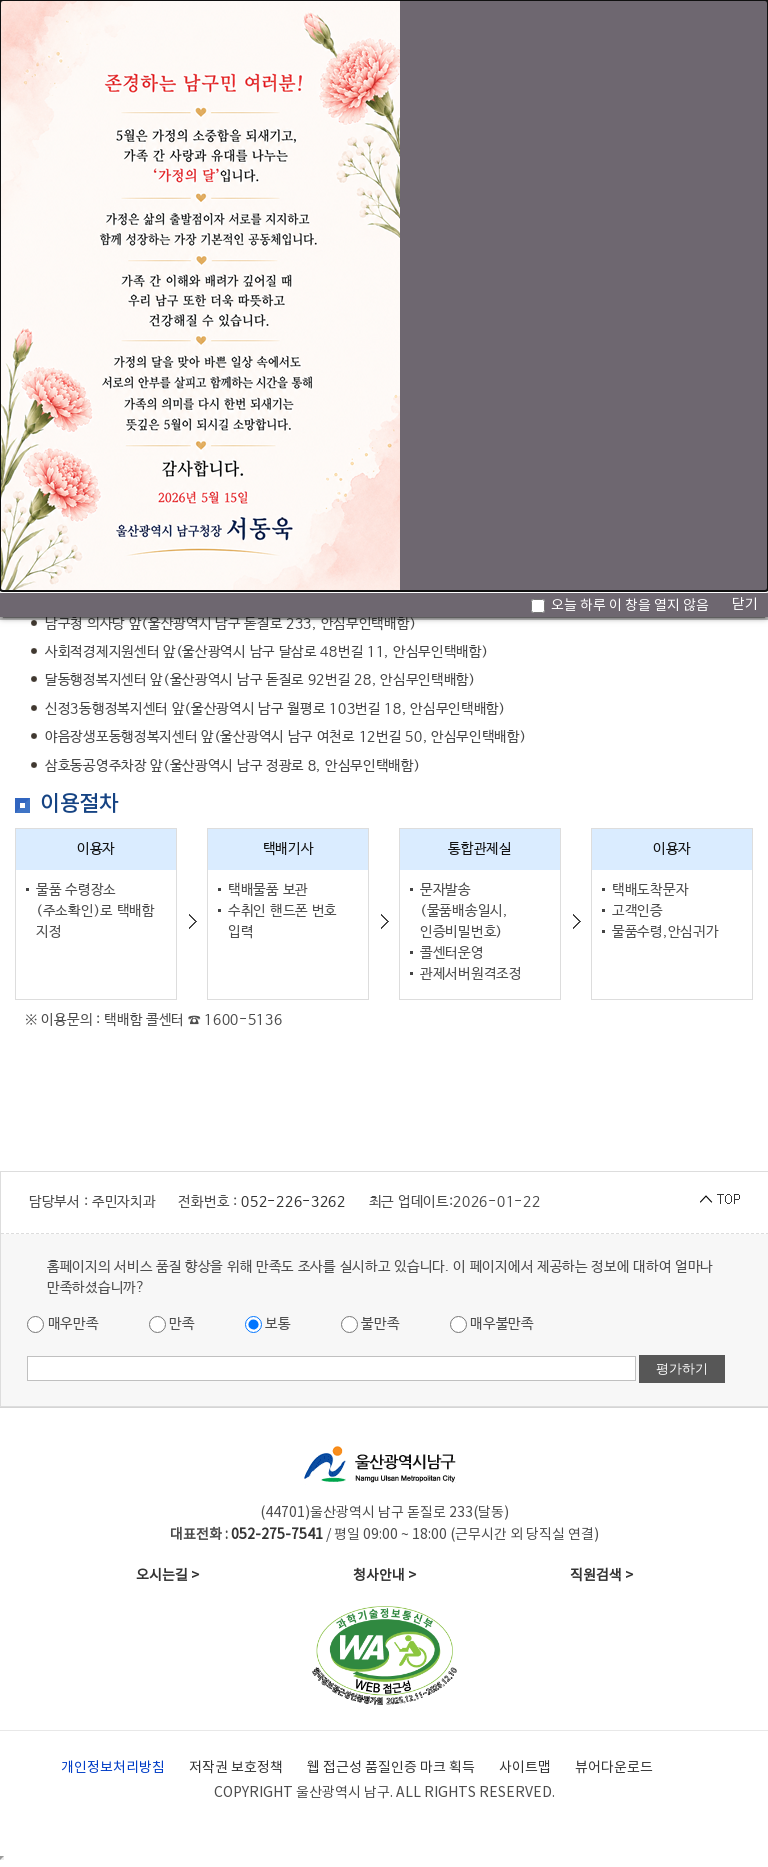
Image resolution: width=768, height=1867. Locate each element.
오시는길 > (167, 1576)
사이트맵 (525, 1768)
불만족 (370, 1324)
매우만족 (63, 1324)
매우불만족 (492, 1324)
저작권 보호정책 (236, 1768)
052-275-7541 (277, 1535)
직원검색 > (601, 1576)
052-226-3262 (293, 1202)
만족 (172, 1324)
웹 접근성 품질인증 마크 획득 (391, 1768)
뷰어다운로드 (614, 1768)
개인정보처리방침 (113, 1768)
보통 (268, 1324)
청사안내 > (384, 1576)
